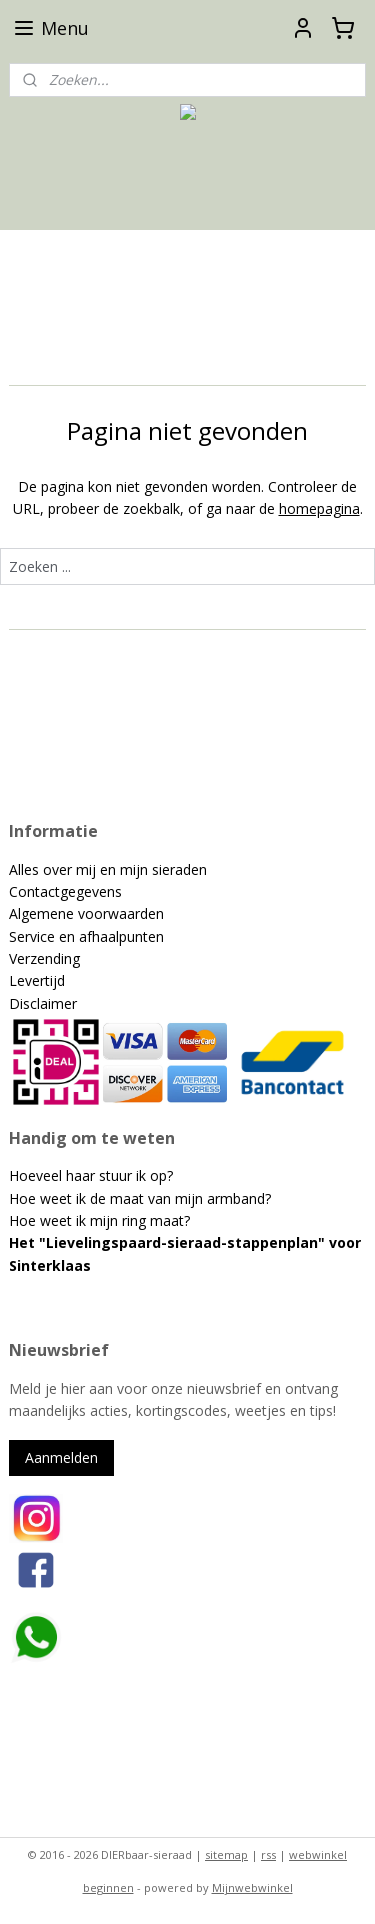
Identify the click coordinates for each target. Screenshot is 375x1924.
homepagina (319, 508)
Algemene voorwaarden (86, 913)
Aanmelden (61, 1457)
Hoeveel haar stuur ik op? (91, 1175)
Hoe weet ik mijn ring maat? (99, 1220)
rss (268, 1854)
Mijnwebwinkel (252, 1887)
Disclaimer (43, 1003)
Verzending (44, 958)
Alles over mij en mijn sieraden (108, 869)
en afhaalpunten (111, 936)
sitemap (226, 1854)
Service (34, 936)
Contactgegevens (65, 891)
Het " (27, 1242)
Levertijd (37, 980)
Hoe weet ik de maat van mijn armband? (140, 1198)
